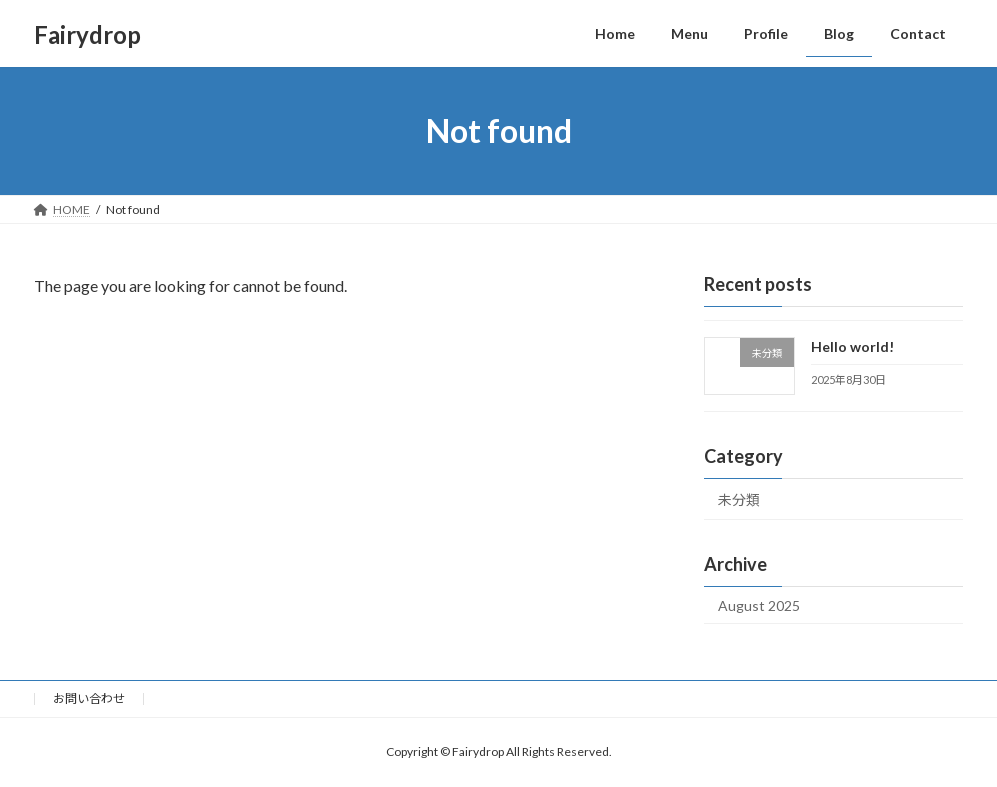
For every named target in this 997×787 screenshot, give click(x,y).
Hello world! (852, 346)
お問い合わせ (89, 698)
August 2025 (759, 605)
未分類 (739, 499)
